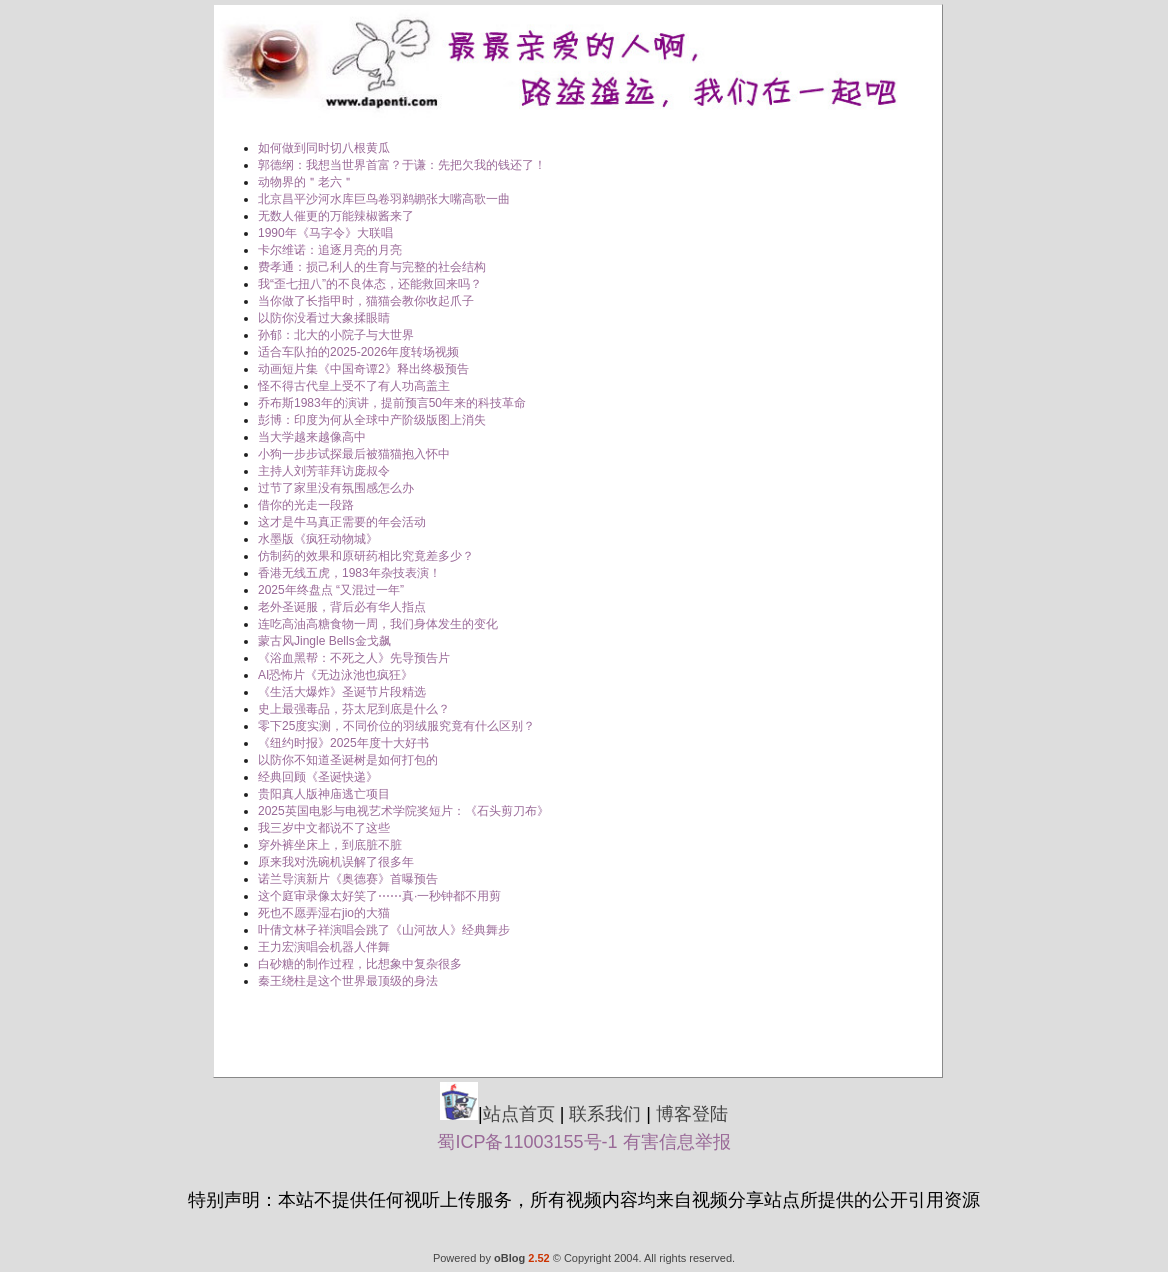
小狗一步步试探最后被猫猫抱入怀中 (354, 454)
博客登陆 (692, 1114)
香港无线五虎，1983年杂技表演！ (349, 573)
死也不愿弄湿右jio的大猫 (324, 913)
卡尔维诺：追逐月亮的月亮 (330, 250)
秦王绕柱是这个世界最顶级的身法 (348, 981)
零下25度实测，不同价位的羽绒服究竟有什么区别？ (396, 726)
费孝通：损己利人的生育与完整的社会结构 (372, 267)
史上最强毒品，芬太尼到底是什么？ (354, 709)
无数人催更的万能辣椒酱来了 (336, 216)
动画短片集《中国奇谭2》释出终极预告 (363, 369)
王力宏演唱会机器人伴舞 (324, 947)
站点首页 (519, 1114)
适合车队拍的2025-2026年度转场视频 (358, 352)
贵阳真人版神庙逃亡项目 (324, 794)
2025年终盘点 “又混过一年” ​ (332, 590)
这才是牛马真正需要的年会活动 (342, 522)
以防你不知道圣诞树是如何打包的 (348, 760)
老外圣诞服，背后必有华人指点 (342, 607)
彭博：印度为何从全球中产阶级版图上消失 (372, 420)
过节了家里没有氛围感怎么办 (336, 488)
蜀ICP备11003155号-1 (527, 1142)
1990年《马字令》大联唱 (325, 233)
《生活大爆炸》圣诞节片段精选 (342, 692)
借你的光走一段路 (306, 505)
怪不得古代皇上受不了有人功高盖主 (354, 386)
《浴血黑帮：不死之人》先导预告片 (354, 658)
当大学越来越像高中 (312, 437)
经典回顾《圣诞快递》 (318, 777)
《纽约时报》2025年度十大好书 (343, 743)
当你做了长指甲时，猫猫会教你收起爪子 (366, 301)
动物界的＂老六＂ (306, 182)
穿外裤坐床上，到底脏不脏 (330, 845)
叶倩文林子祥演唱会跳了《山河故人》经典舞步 (384, 930)
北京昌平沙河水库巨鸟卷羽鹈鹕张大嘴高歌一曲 (384, 199)
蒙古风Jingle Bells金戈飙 (324, 641)
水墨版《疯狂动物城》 (318, 539)
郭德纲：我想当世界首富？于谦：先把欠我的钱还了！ (402, 165)
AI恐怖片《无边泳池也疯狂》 (335, 675)
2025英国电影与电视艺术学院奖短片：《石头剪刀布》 (403, 811)
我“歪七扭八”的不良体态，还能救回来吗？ (370, 284)
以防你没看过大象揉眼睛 (324, 318)
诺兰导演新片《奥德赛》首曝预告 (348, 879)
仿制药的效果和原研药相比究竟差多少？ (366, 556)
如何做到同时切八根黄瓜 (324, 148)
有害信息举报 (677, 1142)
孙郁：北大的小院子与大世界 (336, 335)
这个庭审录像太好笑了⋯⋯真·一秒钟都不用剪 (379, 896)
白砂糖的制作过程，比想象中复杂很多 (360, 964)
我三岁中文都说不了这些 (324, 828)
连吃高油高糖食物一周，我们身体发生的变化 (378, 624)
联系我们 (605, 1114)
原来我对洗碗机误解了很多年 (336, 862)
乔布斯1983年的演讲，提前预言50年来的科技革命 (392, 403)
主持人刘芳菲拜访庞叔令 (324, 471)
